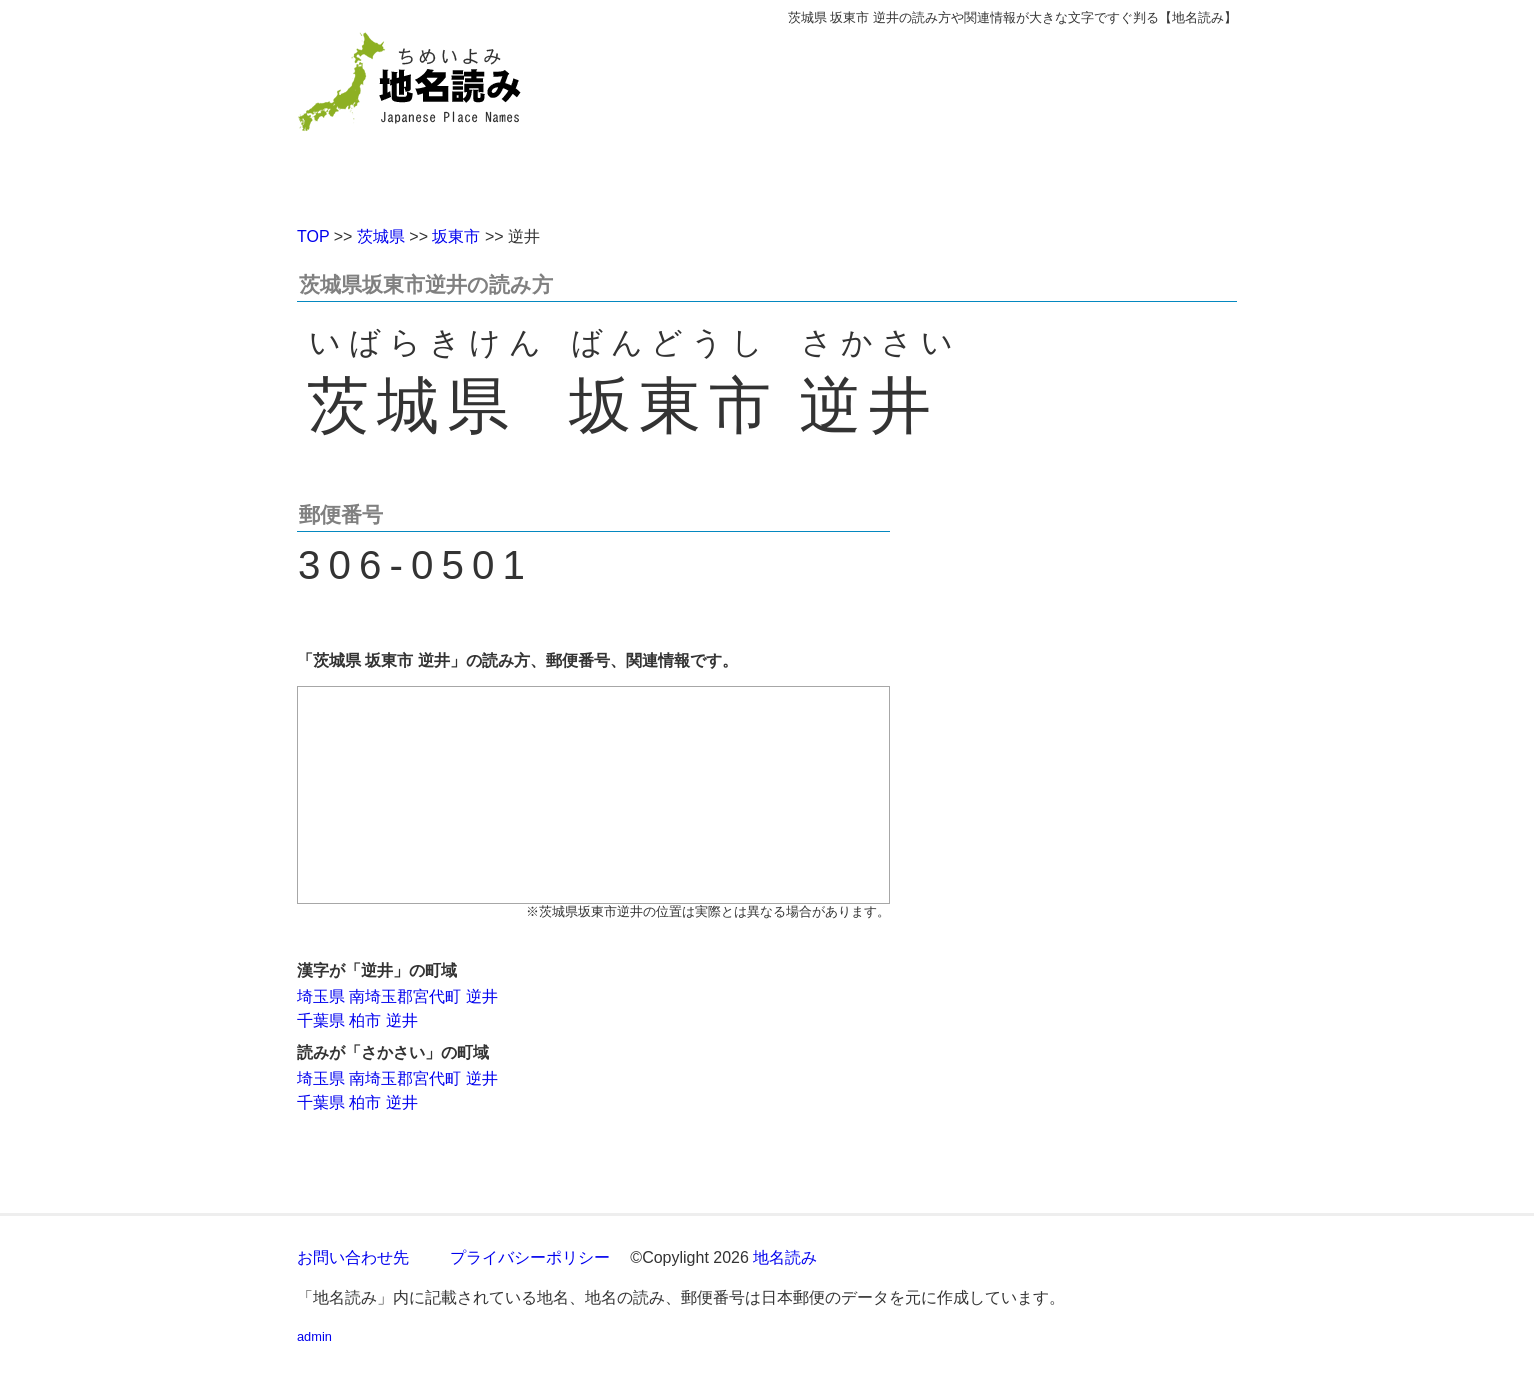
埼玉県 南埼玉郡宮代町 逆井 (397, 996)
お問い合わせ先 (353, 1257)
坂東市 (456, 236)
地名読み (785, 1257)
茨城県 (381, 236)
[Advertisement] (912, 118)
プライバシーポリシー (530, 1257)
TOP (313, 236)
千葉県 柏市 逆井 (357, 1020)
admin (314, 1336)
